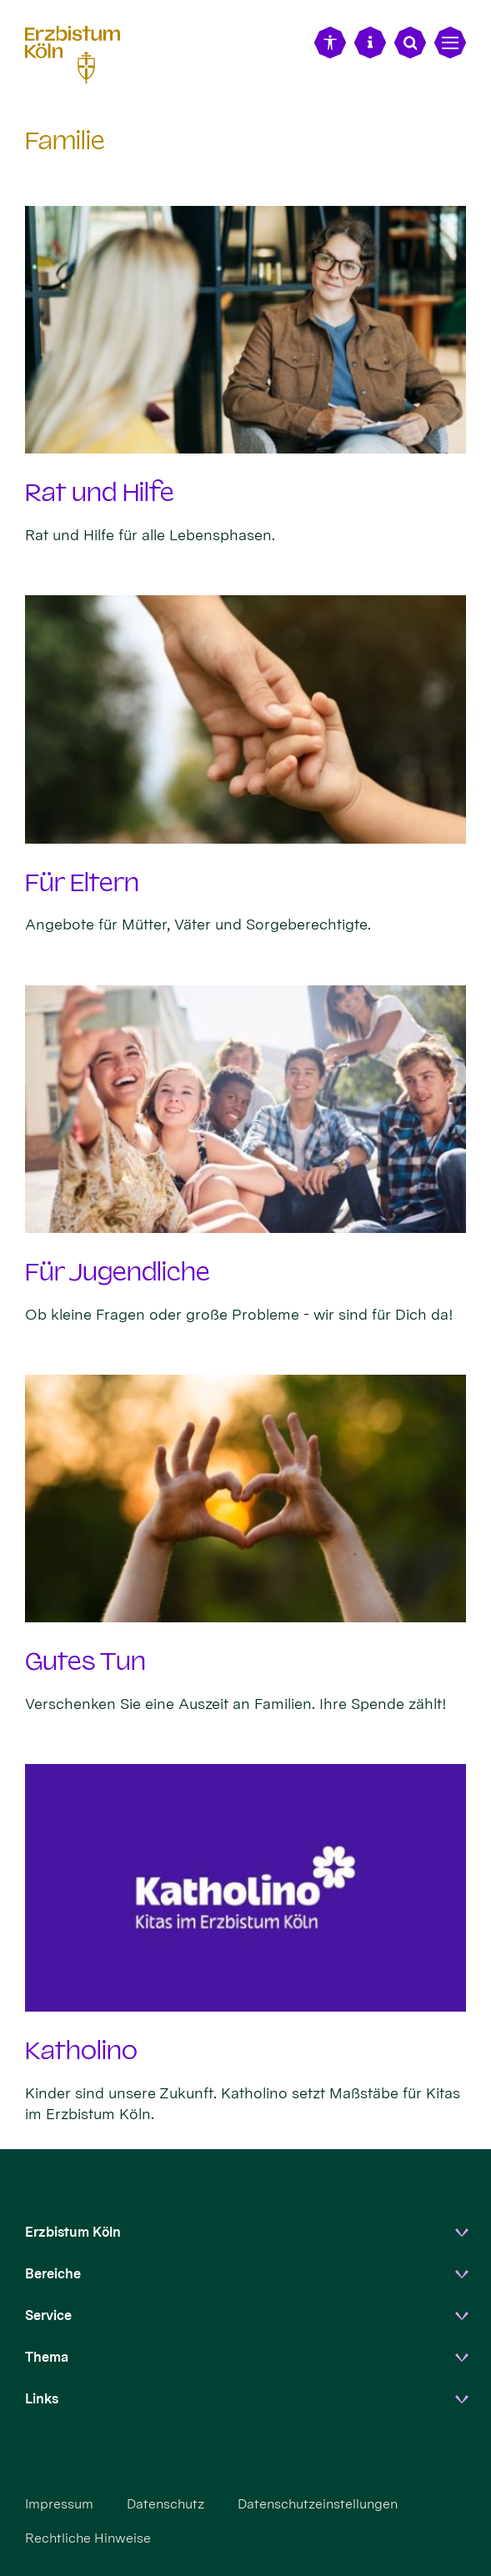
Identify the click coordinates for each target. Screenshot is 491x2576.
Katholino (81, 2051)
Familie (65, 141)
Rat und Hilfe (99, 493)
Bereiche (53, 2274)
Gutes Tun (85, 1661)
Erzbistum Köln (73, 2232)
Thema (46, 2357)
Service (48, 2315)
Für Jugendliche (117, 1272)
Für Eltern (82, 883)
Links (41, 2399)
